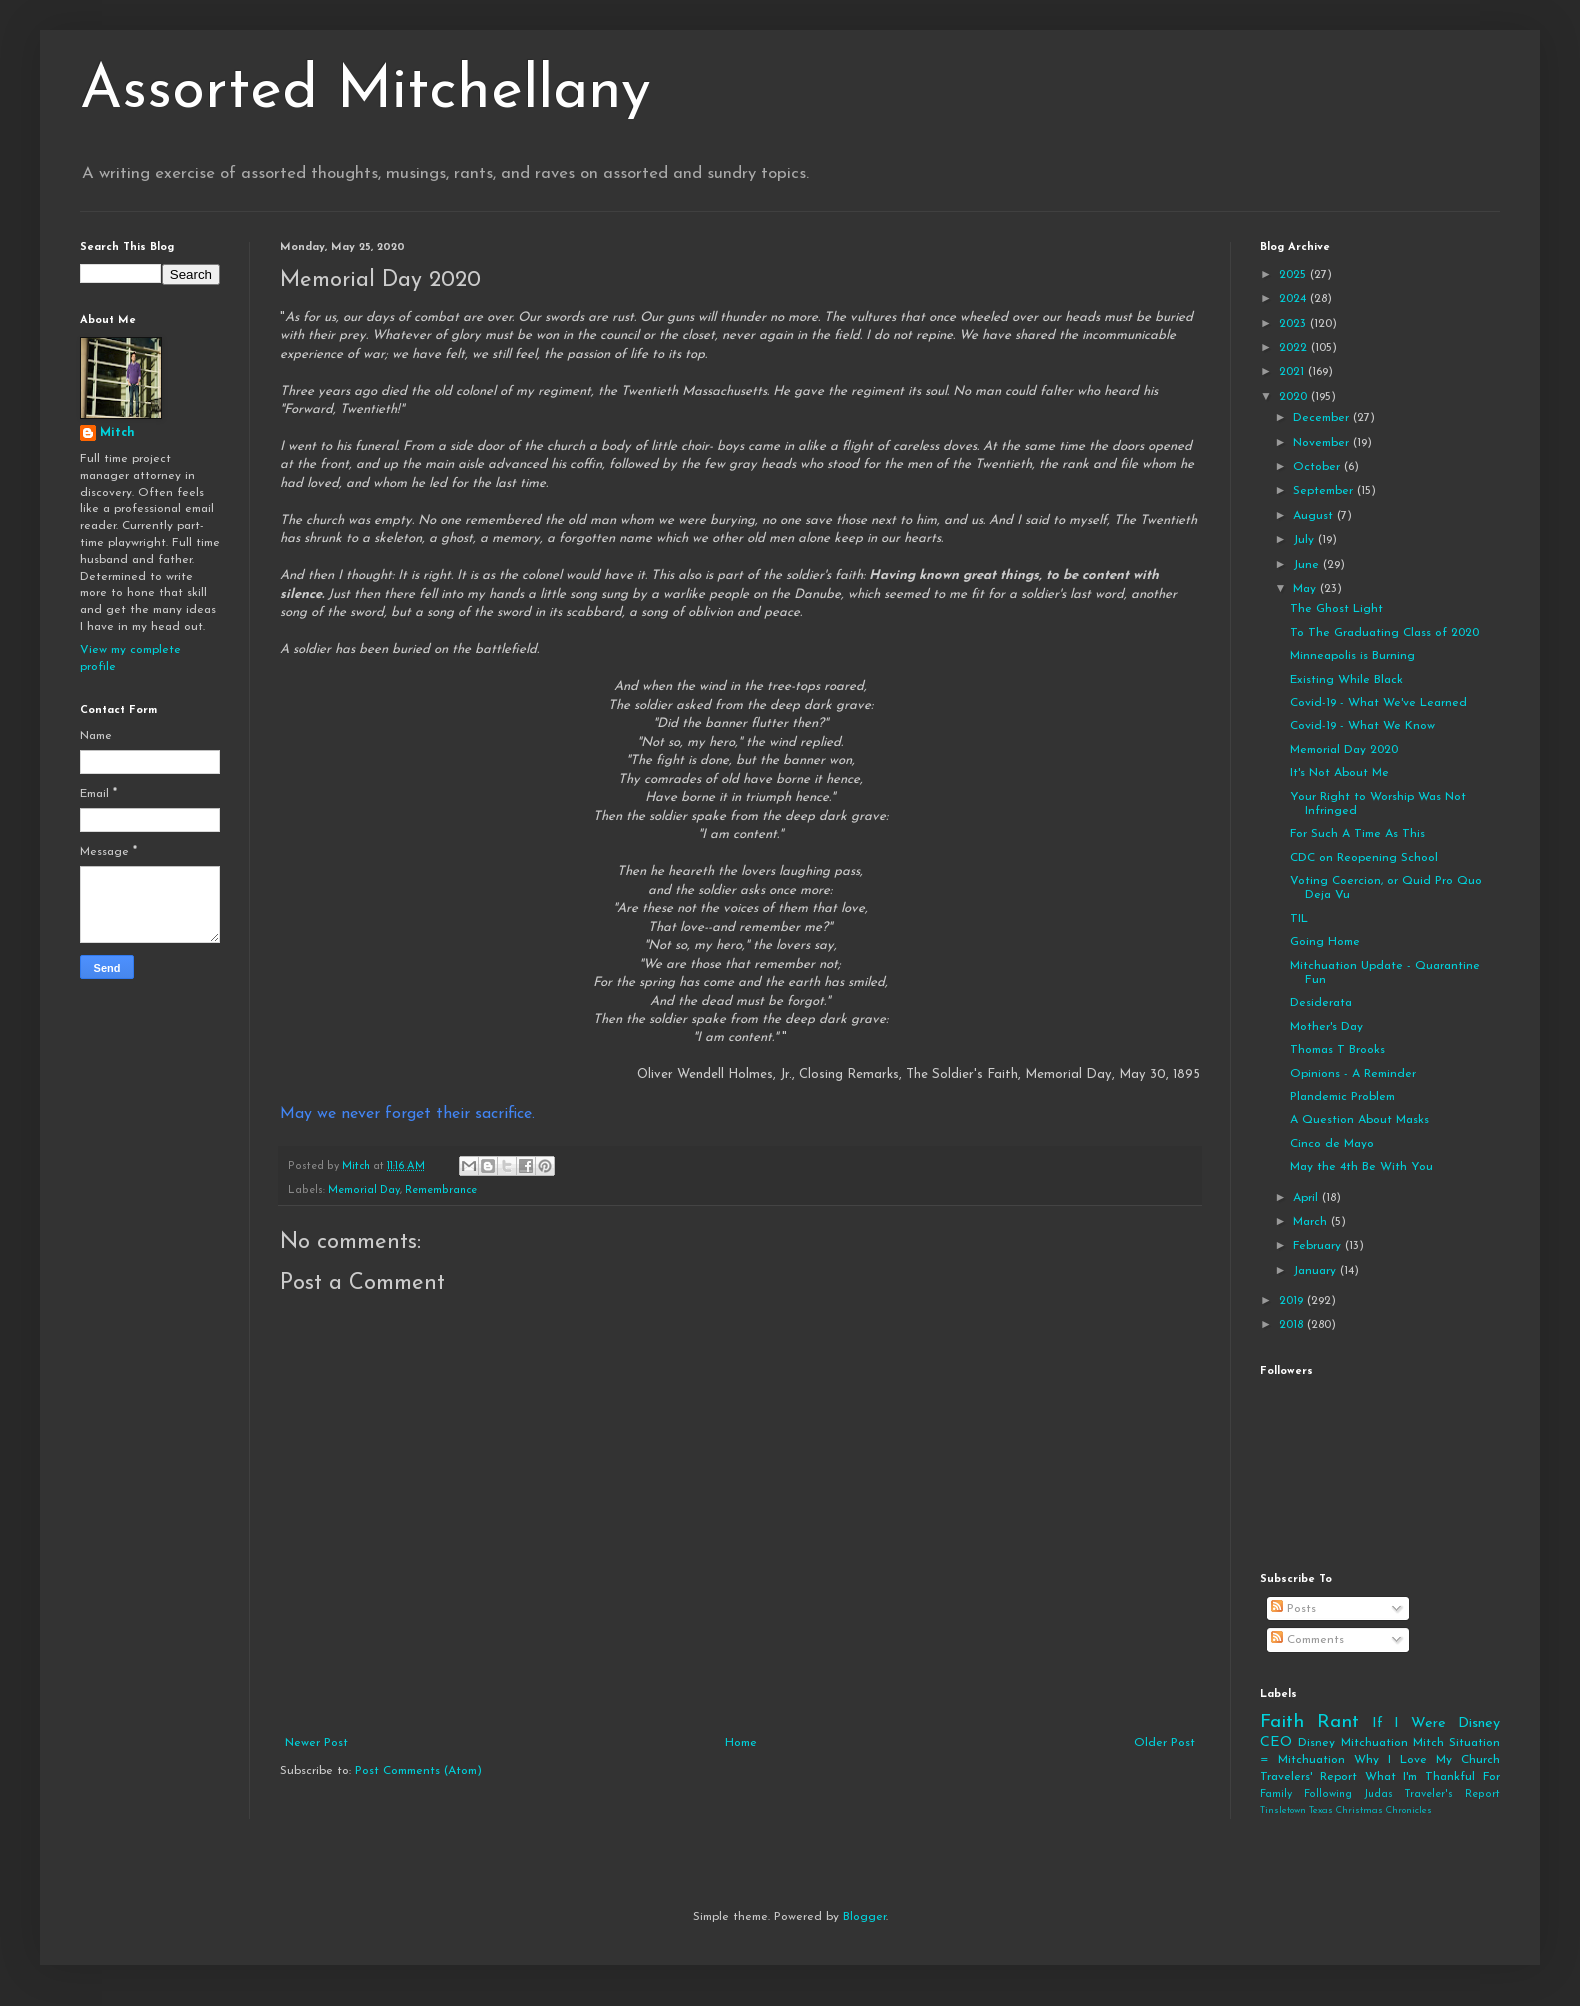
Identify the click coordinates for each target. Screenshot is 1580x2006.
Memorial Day (364, 1190)
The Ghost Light (1336, 609)
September (1325, 491)
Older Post (1164, 1743)
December (1323, 418)
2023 (1294, 324)
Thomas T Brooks (1337, 1050)
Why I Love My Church (1427, 1760)
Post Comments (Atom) (418, 1771)
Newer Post (316, 1743)
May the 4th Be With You (1361, 1167)
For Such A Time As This (1357, 834)
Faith (1282, 1722)
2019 (1293, 1301)
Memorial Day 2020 (1344, 750)
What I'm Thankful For (1432, 1777)
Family (1276, 1794)
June (1308, 565)
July (1305, 540)
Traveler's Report (1452, 1794)
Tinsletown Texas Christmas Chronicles (1346, 1810)
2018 (1293, 1325)
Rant (1338, 1722)
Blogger (864, 1917)
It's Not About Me (1339, 773)
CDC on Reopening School (1364, 858)
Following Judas (1348, 1794)
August (1315, 516)
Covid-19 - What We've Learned (1378, 703)
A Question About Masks (1359, 1120)
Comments (1307, 1640)
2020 (1295, 397)
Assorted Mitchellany (365, 92)
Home (741, 1743)
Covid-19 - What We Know (1362, 726)
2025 (1294, 275)
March (1312, 1222)
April (1307, 1198)
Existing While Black (1346, 680)
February (1319, 1246)
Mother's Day (1326, 1027)
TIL (1299, 919)
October (1318, 467)
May (1306, 589)
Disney (1316, 1743)
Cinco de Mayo (1332, 1144)
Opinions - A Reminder (1353, 1074)
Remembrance (441, 1190)
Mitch (117, 433)
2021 (1293, 372)
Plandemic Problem (1342, 1097)
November (1323, 443)
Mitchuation (1374, 1743)
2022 (1295, 348)
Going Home (1325, 942)
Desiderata (1321, 1003)
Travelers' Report (1308, 1777)
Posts (1293, 1609)
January (1316, 1271)
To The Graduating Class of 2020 (1384, 633)
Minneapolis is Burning (1352, 656)
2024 (1294, 299)
